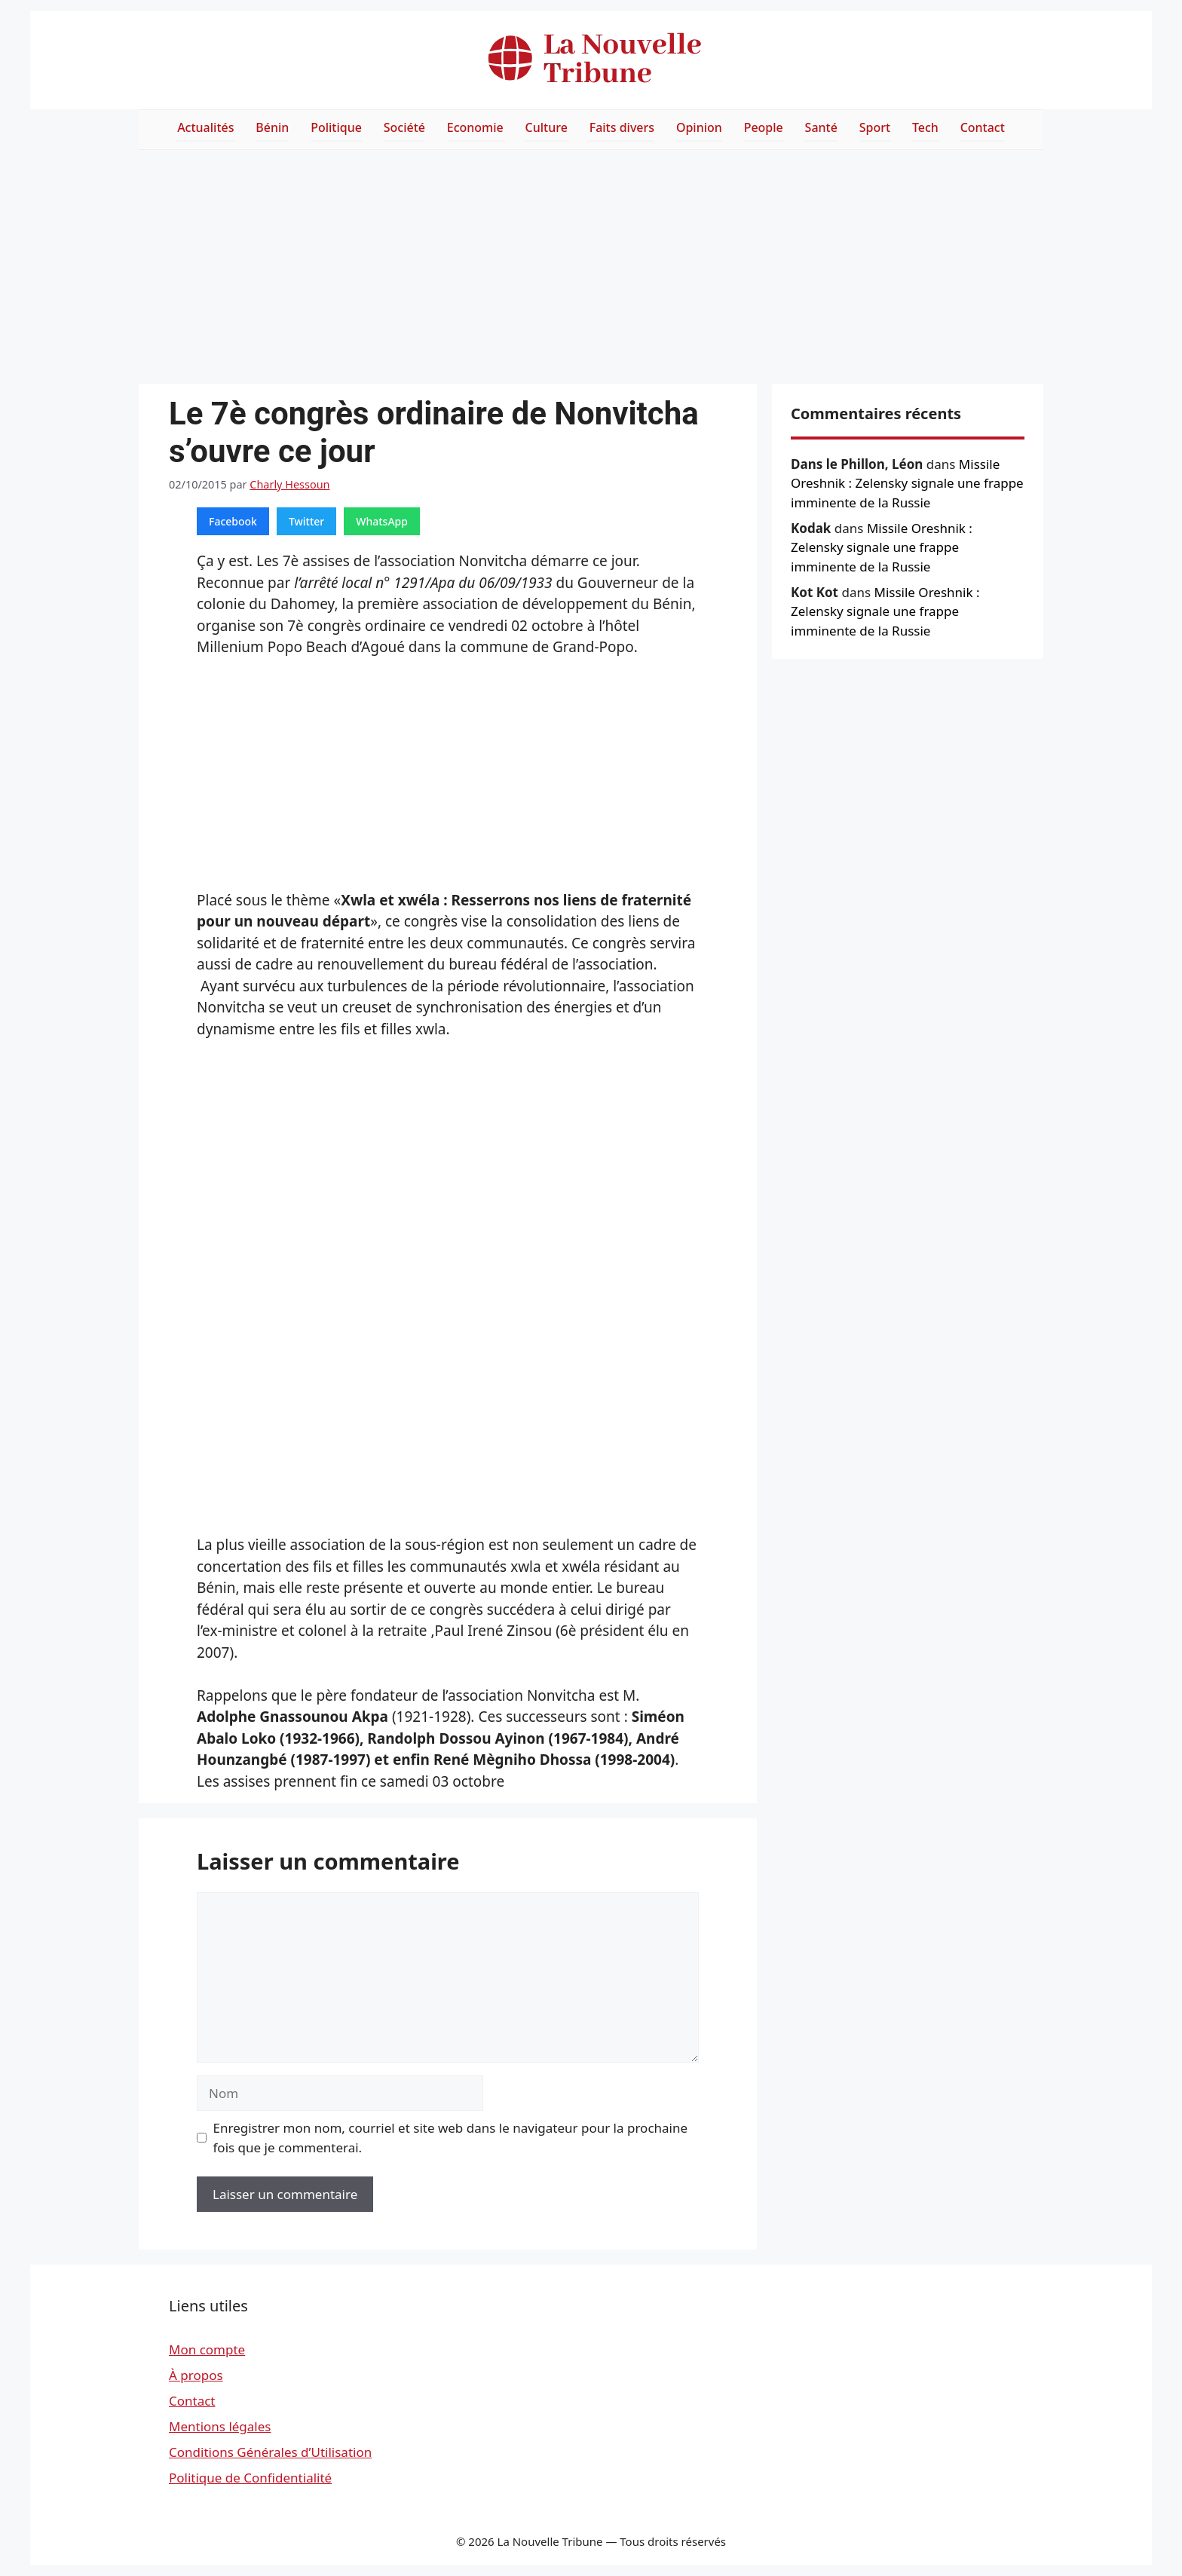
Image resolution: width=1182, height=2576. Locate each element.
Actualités (205, 127)
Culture (546, 127)
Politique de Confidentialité (250, 2477)
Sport (874, 127)
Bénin (272, 127)
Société (404, 127)
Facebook (233, 521)
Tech (925, 127)
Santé (821, 127)
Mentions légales (220, 2426)
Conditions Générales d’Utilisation (270, 2452)
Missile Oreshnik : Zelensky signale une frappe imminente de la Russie (907, 483)
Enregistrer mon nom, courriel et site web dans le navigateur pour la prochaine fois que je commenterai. (450, 2137)
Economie (475, 127)
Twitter (306, 521)
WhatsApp (382, 521)
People (763, 127)
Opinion (699, 127)
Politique (336, 127)
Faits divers (621, 127)
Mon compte (207, 2349)
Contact (982, 127)
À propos (196, 2375)
